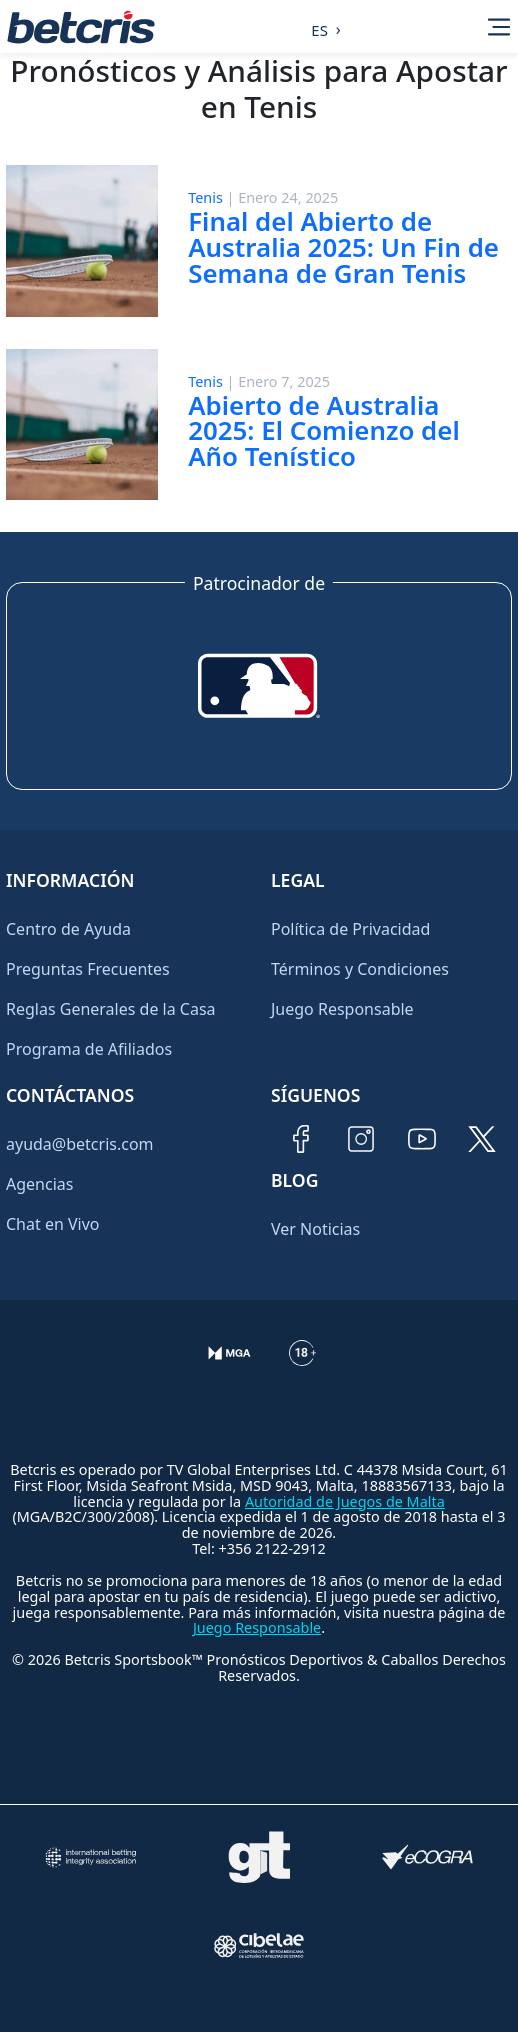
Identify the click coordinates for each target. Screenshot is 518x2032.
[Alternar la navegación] (499, 27)
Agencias (39, 1184)
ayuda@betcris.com (80, 1144)
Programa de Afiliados (89, 1049)
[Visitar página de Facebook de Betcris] (301, 1139)
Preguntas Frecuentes (88, 969)
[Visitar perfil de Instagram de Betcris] (361, 1139)
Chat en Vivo (53, 1224)
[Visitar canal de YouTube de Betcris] (422, 1139)
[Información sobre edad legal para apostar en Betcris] (302, 1369)
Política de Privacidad (350, 929)
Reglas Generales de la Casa (111, 1009)
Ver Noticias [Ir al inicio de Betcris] (315, 1229)
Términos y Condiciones (360, 969)
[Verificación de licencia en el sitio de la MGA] (229, 1369)
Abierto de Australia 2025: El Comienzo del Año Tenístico (324, 431)
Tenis (205, 197)
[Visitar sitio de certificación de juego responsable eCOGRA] (428, 1857)
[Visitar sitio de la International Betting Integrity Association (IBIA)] (90, 1857)
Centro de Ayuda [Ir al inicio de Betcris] (68, 929)
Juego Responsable (342, 1009)
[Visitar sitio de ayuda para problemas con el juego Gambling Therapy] (259, 1857)
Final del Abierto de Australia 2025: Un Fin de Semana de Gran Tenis (343, 247)
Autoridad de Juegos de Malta (345, 1501)
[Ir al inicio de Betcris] (81, 27)
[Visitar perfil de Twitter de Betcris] (482, 1139)
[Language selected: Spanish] (320, 27)
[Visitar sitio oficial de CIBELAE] (259, 1945)
